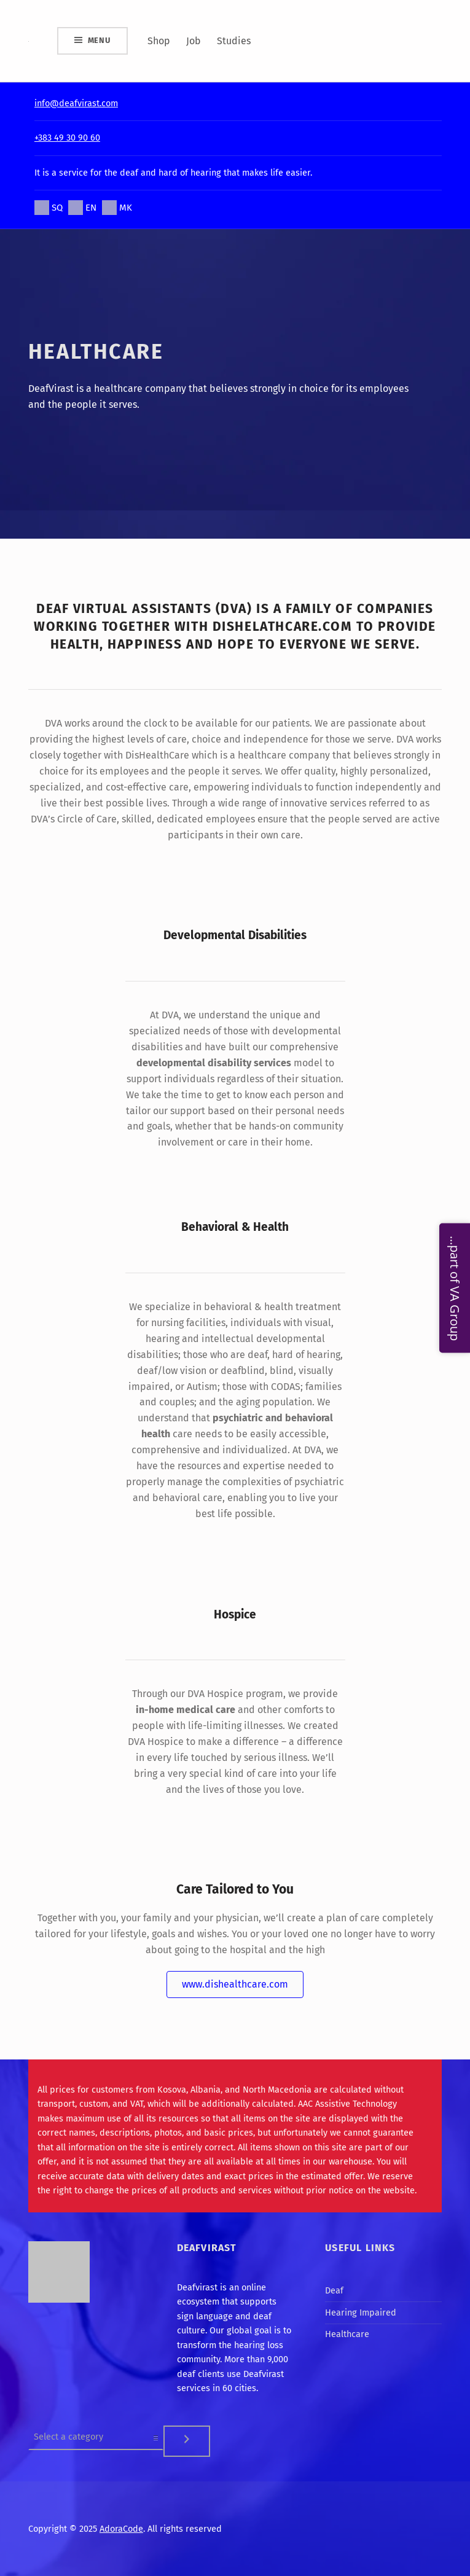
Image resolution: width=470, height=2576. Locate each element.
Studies (234, 41)
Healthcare (347, 2334)
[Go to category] (186, 2441)
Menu (99, 40)
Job (193, 41)
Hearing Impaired (360, 2312)
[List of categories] (95, 2436)
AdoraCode (121, 2528)
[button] (235, 1984)
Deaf (334, 2290)
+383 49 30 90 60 (67, 137)
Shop (158, 41)
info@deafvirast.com (76, 103)
